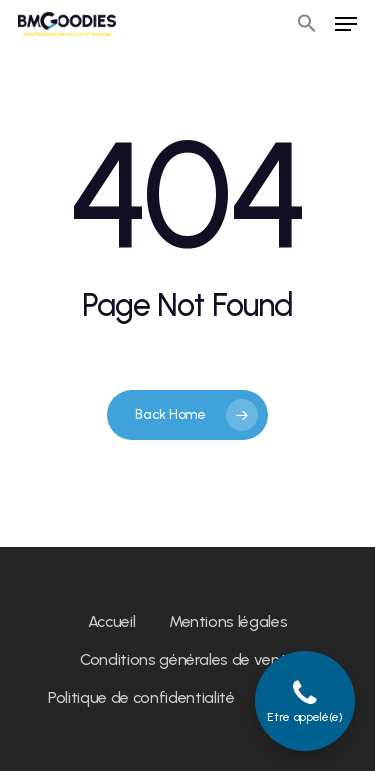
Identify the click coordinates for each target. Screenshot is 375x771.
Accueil (112, 621)
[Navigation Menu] (346, 24)
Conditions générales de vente (187, 659)
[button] (307, 24)
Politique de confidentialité (141, 697)
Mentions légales (228, 621)
